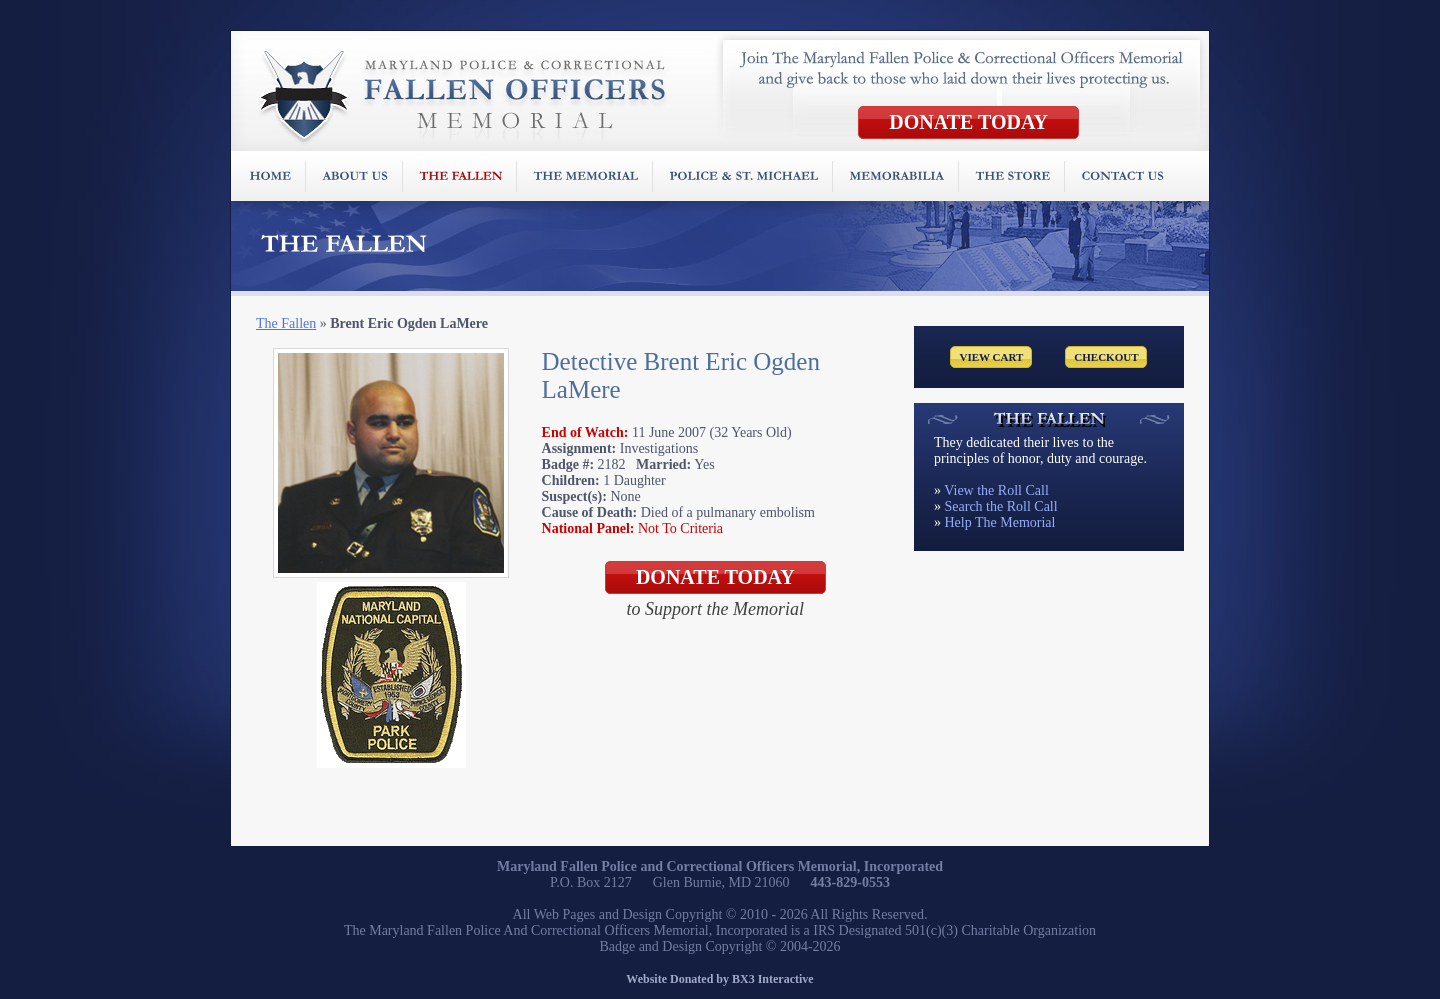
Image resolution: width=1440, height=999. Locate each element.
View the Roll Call (996, 490)
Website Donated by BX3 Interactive (719, 979)
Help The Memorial (1000, 522)
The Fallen (286, 323)
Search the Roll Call (1001, 506)
